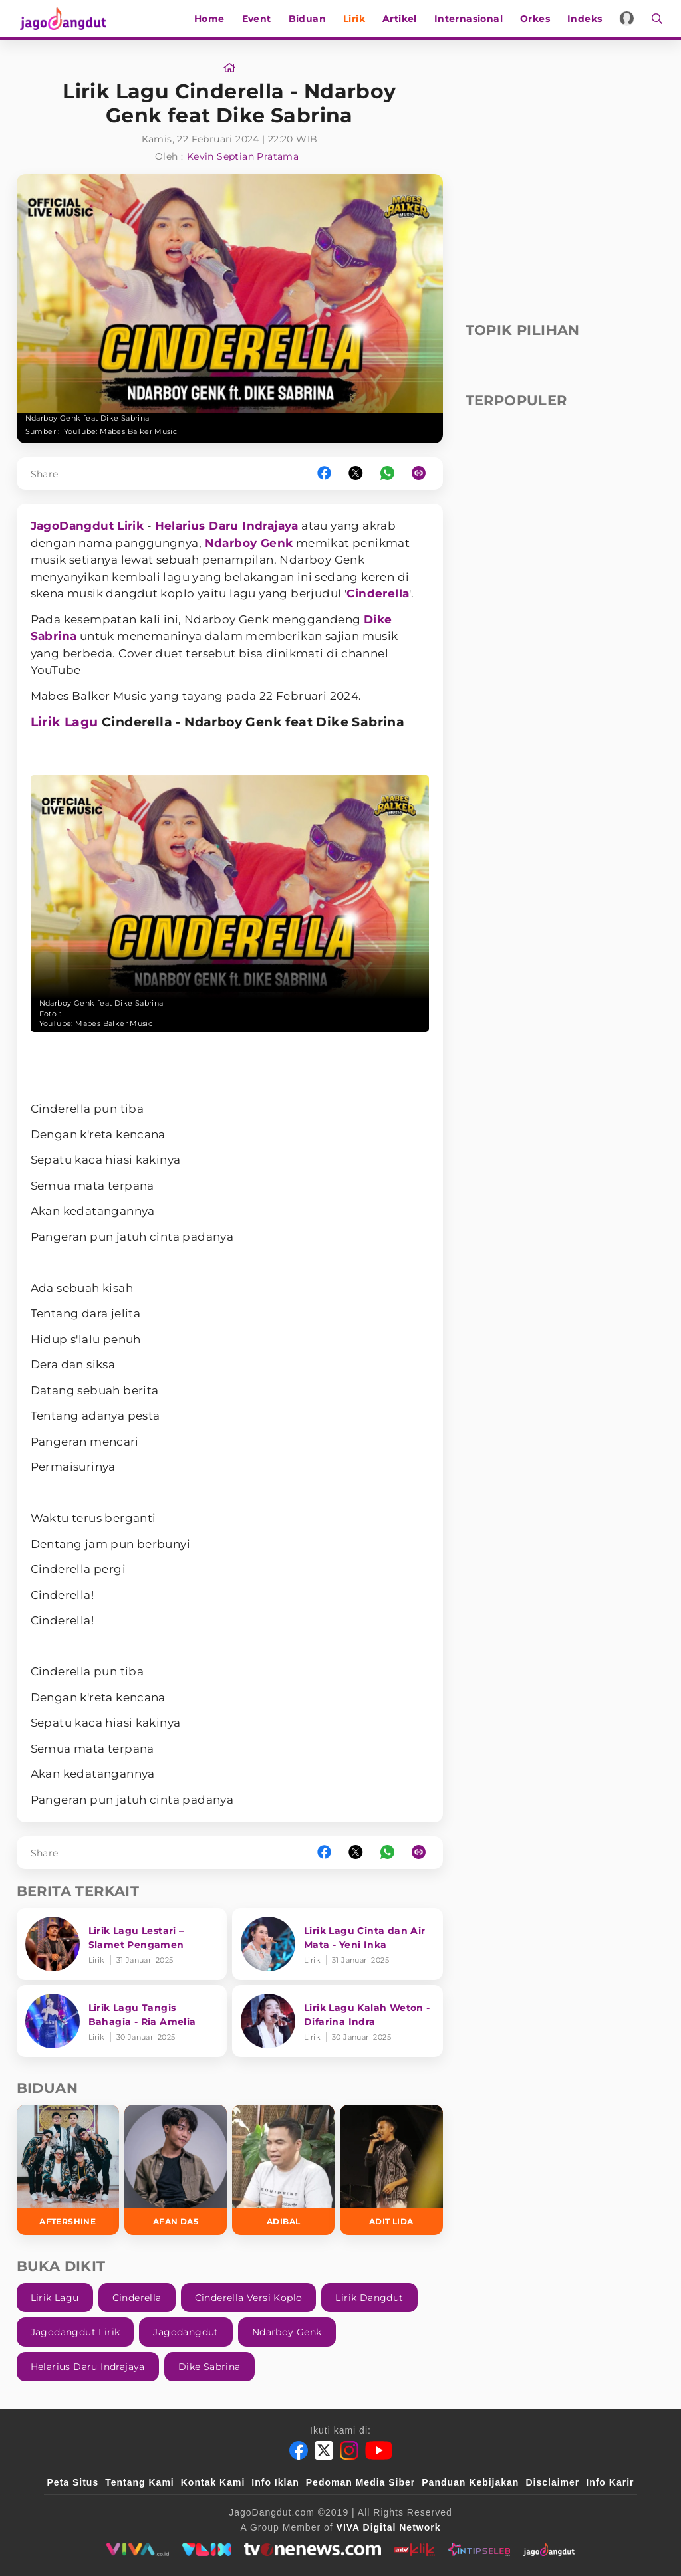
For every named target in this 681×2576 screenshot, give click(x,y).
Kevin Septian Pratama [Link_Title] (243, 156)
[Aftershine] (68, 2169)
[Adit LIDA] (391, 2169)
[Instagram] (349, 2450)
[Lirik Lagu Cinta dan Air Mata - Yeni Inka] (337, 1944)
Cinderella (377, 593)
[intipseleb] (479, 2549)
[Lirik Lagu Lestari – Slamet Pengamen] (122, 1944)
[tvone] (312, 2549)
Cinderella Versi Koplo (249, 2298)
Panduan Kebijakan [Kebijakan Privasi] (470, 2482)
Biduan (309, 19)
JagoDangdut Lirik (87, 525)
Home (211, 19)
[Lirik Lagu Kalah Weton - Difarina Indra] (337, 2021)
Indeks (586, 19)
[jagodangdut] (549, 2549)
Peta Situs (73, 2482)
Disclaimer (552, 2482)
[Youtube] (378, 2450)
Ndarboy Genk (249, 543)
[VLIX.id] (206, 2549)
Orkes (537, 19)
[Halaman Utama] (64, 18)
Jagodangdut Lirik (75, 2332)
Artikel (401, 19)
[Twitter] (324, 2450)
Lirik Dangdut (369, 2298)
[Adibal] (283, 2169)
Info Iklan (275, 2482)
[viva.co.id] (137, 2549)
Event (258, 19)
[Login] (629, 18)
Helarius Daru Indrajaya (227, 525)
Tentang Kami (139, 2482)
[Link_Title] (229, 68)
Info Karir (610, 2482)
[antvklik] (414, 2549)
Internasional (470, 19)
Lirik (356, 19)
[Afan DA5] (175, 2169)
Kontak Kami (213, 2482)
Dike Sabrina (209, 2367)
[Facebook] (298, 2450)
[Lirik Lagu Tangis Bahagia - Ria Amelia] (122, 2021)
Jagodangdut (185, 2332)
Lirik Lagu (64, 722)
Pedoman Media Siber (360, 2482)
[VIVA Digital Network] (389, 2527)
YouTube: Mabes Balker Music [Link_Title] (121, 431)
